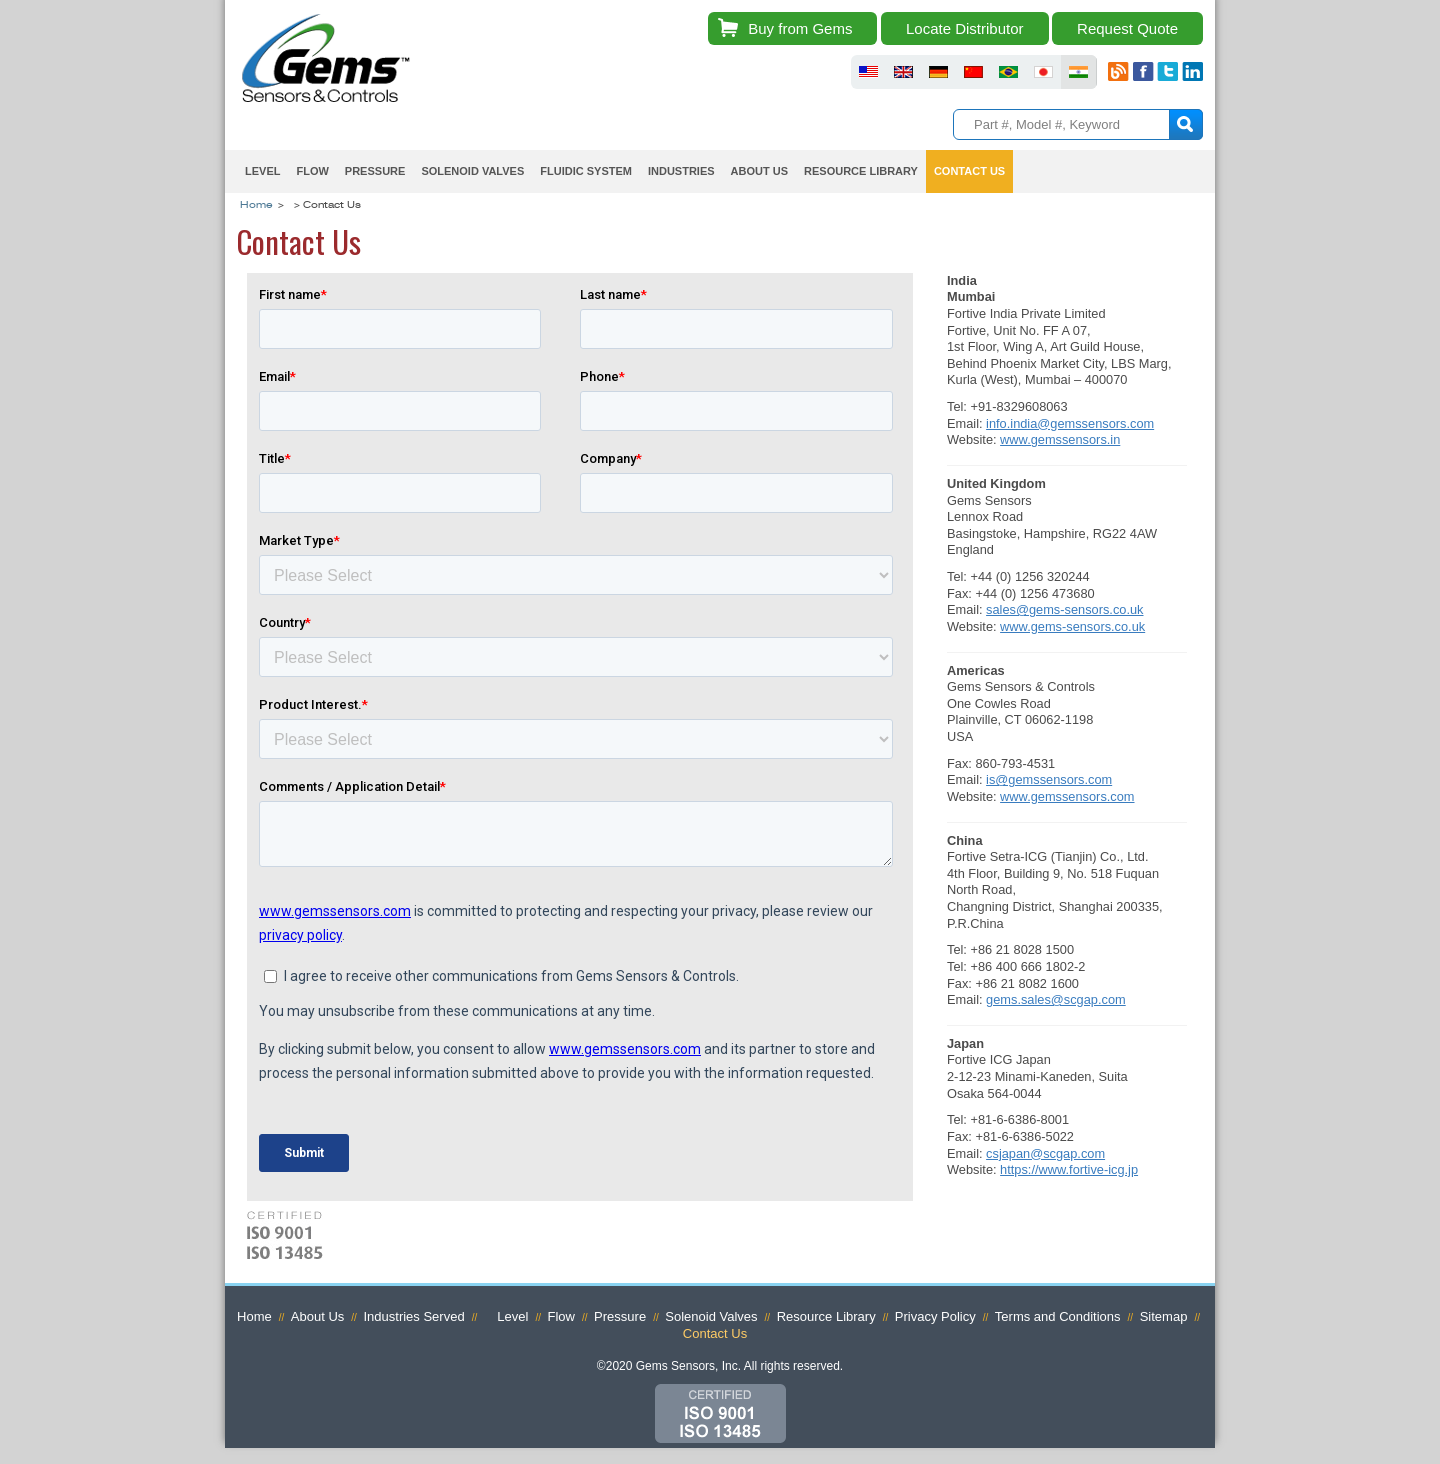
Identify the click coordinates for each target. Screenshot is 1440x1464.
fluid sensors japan (1043, 72)
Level (262, 171)
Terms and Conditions (1058, 1316)
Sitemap (1164, 1316)
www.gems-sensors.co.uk (1072, 626)
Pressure (375, 171)
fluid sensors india (1078, 72)
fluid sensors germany (938, 72)
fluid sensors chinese (973, 72)
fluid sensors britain (903, 72)
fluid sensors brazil (1008, 72)
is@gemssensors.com (1049, 779)
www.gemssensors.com (1067, 796)
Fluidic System (586, 171)
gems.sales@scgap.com (1056, 999)
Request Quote (1127, 28)
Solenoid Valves (472, 171)
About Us (759, 171)
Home (256, 206)
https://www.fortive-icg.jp (1069, 1169)
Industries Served (413, 1316)
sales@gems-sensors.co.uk (1064, 609)
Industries (681, 171)
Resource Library (861, 171)
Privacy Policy (935, 1316)
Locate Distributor (965, 28)
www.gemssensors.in (1060, 439)
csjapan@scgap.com (1045, 1153)
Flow (312, 171)
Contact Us (969, 171)
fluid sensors (868, 72)
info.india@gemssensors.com (1070, 423)
